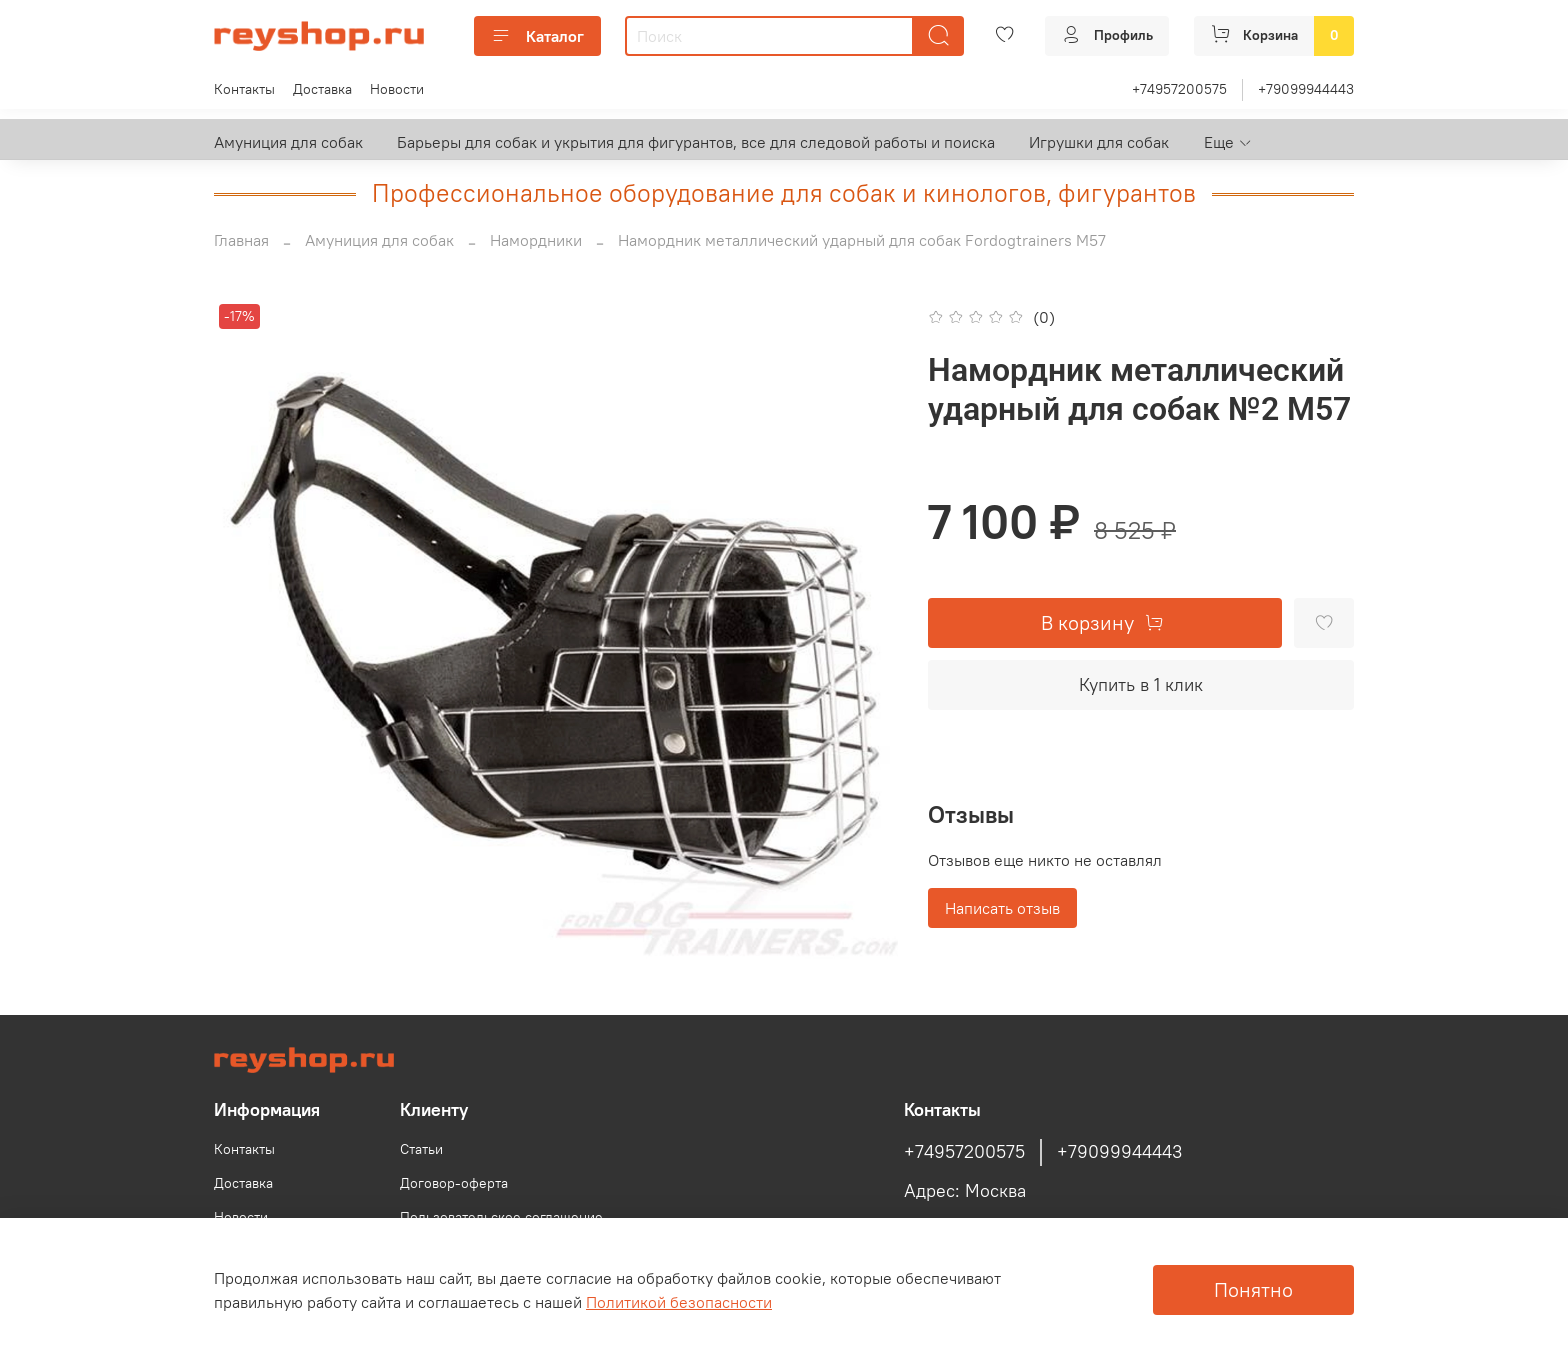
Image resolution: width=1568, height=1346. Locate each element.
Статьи (421, 1149)
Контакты (244, 89)
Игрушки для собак (1099, 142)
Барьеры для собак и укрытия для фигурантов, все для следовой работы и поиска (696, 142)
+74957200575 (1179, 89)
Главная (241, 240)
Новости (397, 89)
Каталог (537, 36)
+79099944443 (1306, 89)
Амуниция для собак (288, 142)
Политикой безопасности (679, 1302)
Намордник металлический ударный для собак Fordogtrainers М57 (862, 240)
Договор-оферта (454, 1183)
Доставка (322, 89)
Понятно (1253, 1289)
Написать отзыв (1002, 908)
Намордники (536, 240)
